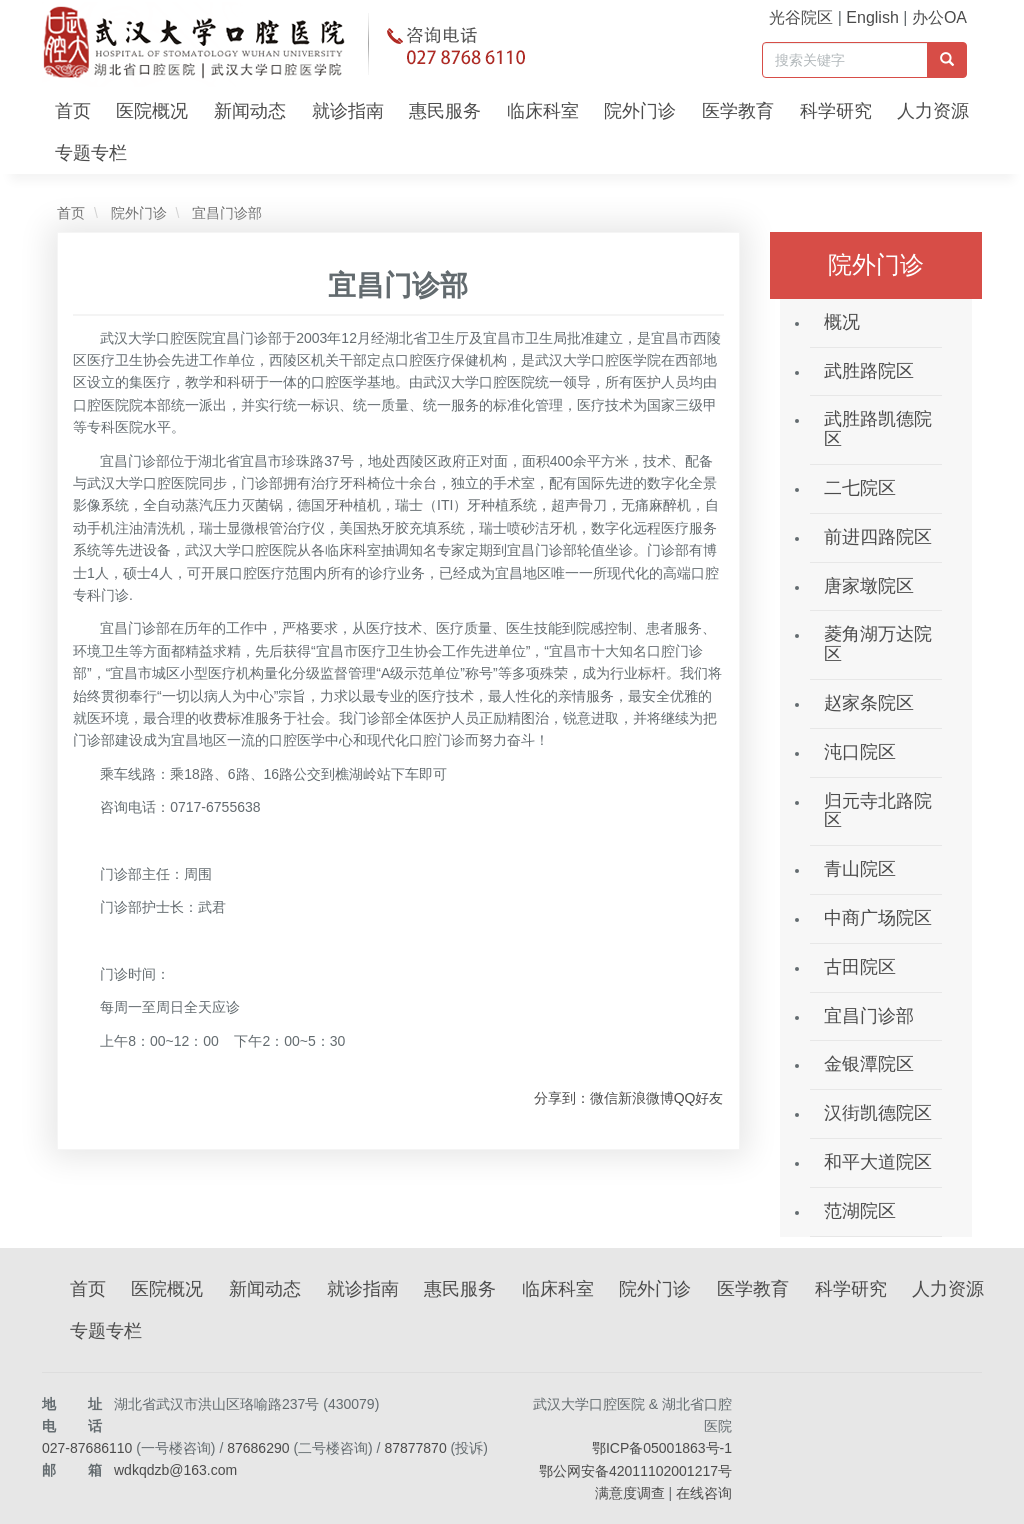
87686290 (258, 1448)
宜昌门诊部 (225, 213)
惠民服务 (445, 111)
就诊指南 (348, 111)
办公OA (939, 17)
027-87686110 (87, 1448)
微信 (604, 1098)
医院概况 (152, 111)
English (872, 17)
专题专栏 (91, 153)
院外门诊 (640, 111)
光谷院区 (801, 17)
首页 (73, 111)
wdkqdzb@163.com (175, 1470)
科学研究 (836, 111)
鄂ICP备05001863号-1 (662, 1448)
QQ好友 (699, 1098)
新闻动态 (250, 111)
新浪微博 (646, 1098)
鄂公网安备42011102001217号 (635, 1471)
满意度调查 (630, 1493)
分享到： (562, 1098)
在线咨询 (704, 1493)
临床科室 (543, 111)
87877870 (415, 1448)
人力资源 (933, 111)
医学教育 (738, 111)
